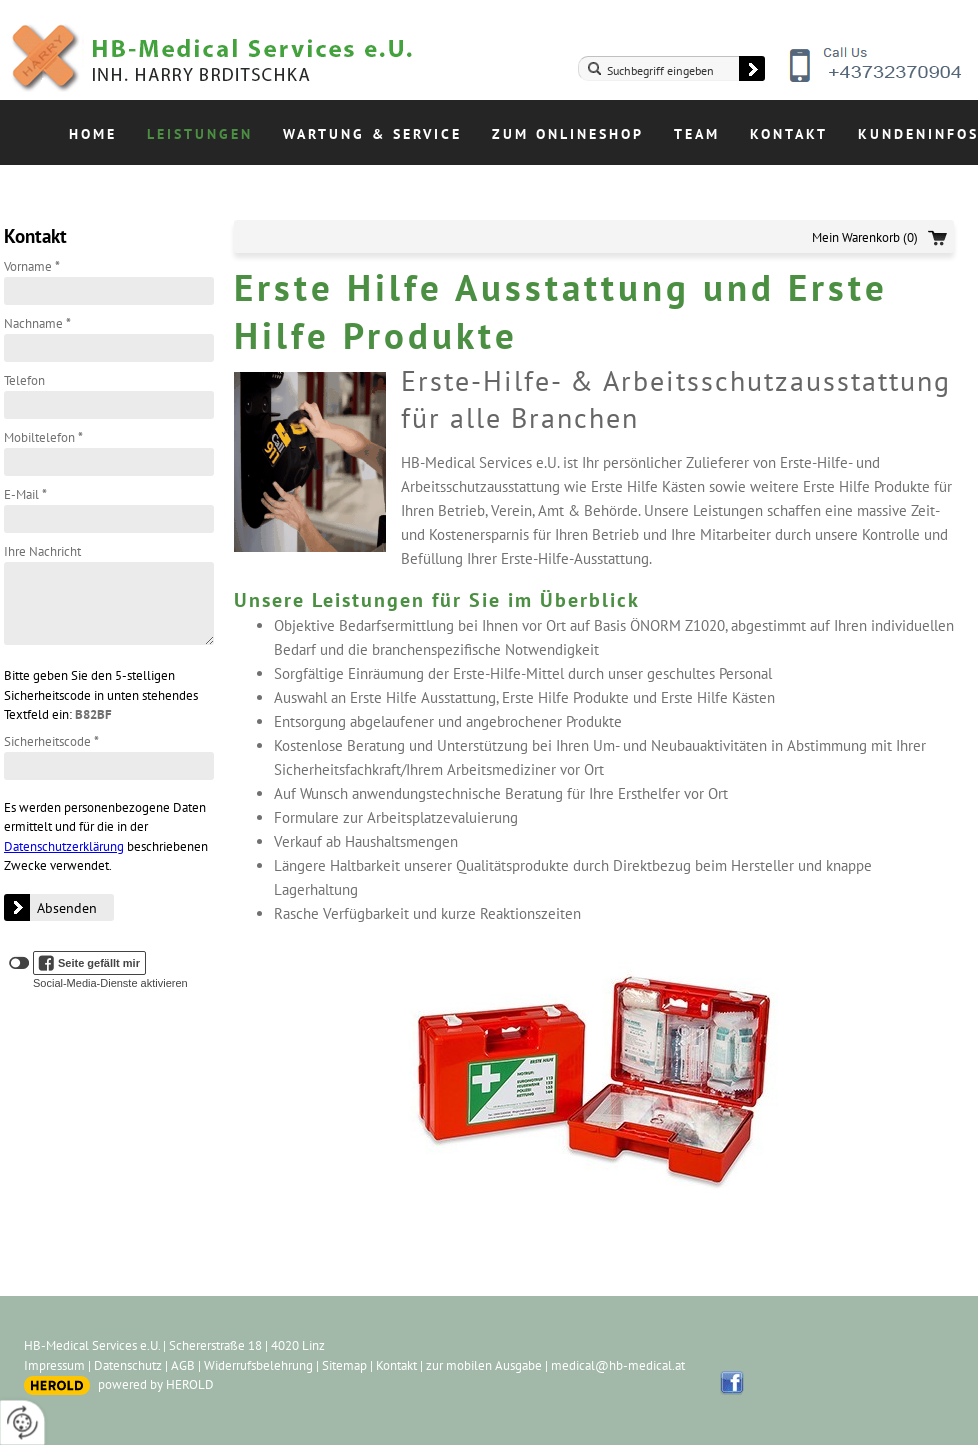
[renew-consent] (22, 1422)
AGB (183, 1365)
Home (93, 134)
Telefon (24, 380)
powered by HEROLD (156, 1384)
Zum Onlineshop (568, 134)
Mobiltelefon (43, 437)
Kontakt (789, 134)
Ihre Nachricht (42, 551)
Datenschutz (128, 1365)
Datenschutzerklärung (64, 846)
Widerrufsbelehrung (258, 1365)
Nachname (37, 323)
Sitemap (344, 1365)
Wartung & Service (372, 134)
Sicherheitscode (51, 741)
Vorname (32, 266)
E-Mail (25, 494)
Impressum (54, 1365)
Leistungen (200, 134)
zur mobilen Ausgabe (484, 1365)
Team (697, 134)
